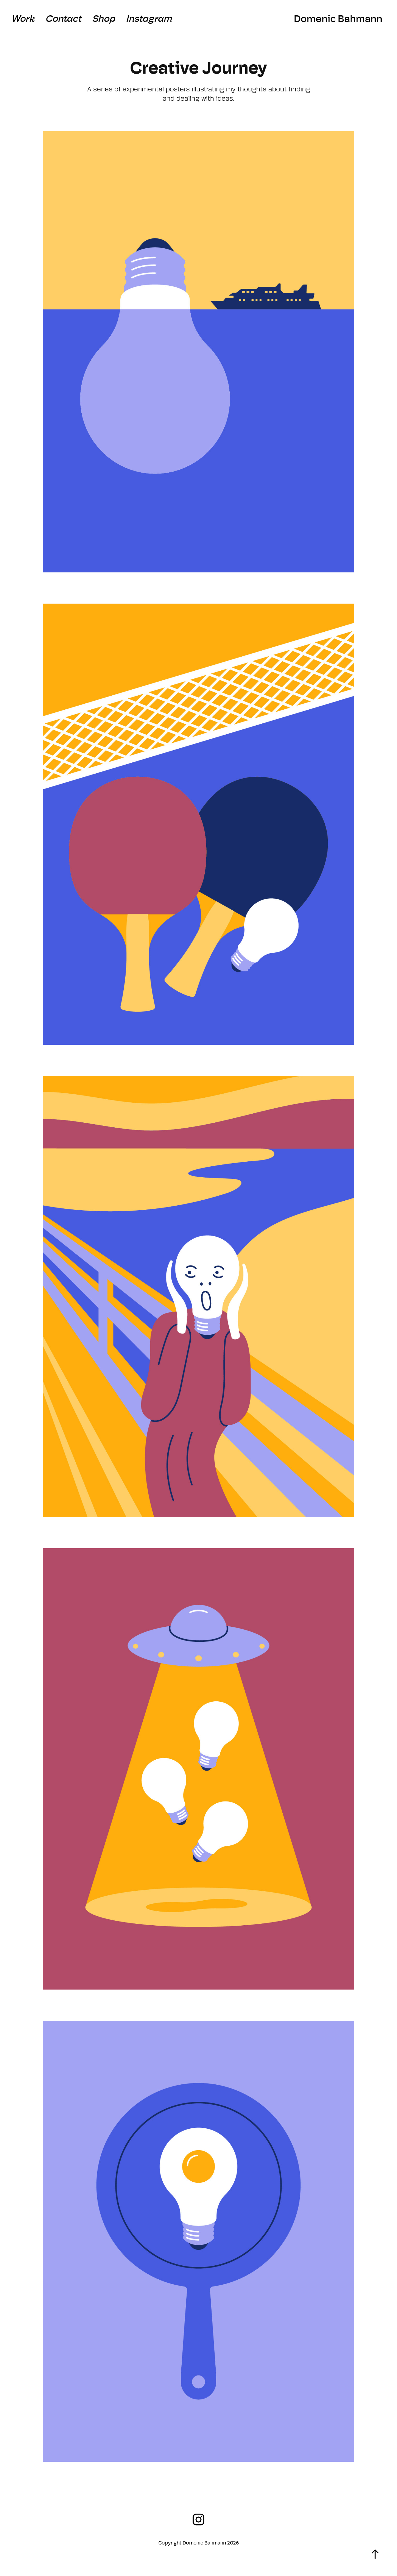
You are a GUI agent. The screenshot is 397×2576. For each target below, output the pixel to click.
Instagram (149, 18)
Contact (64, 18)
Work (23, 18)
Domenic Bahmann (338, 18)
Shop (104, 18)
